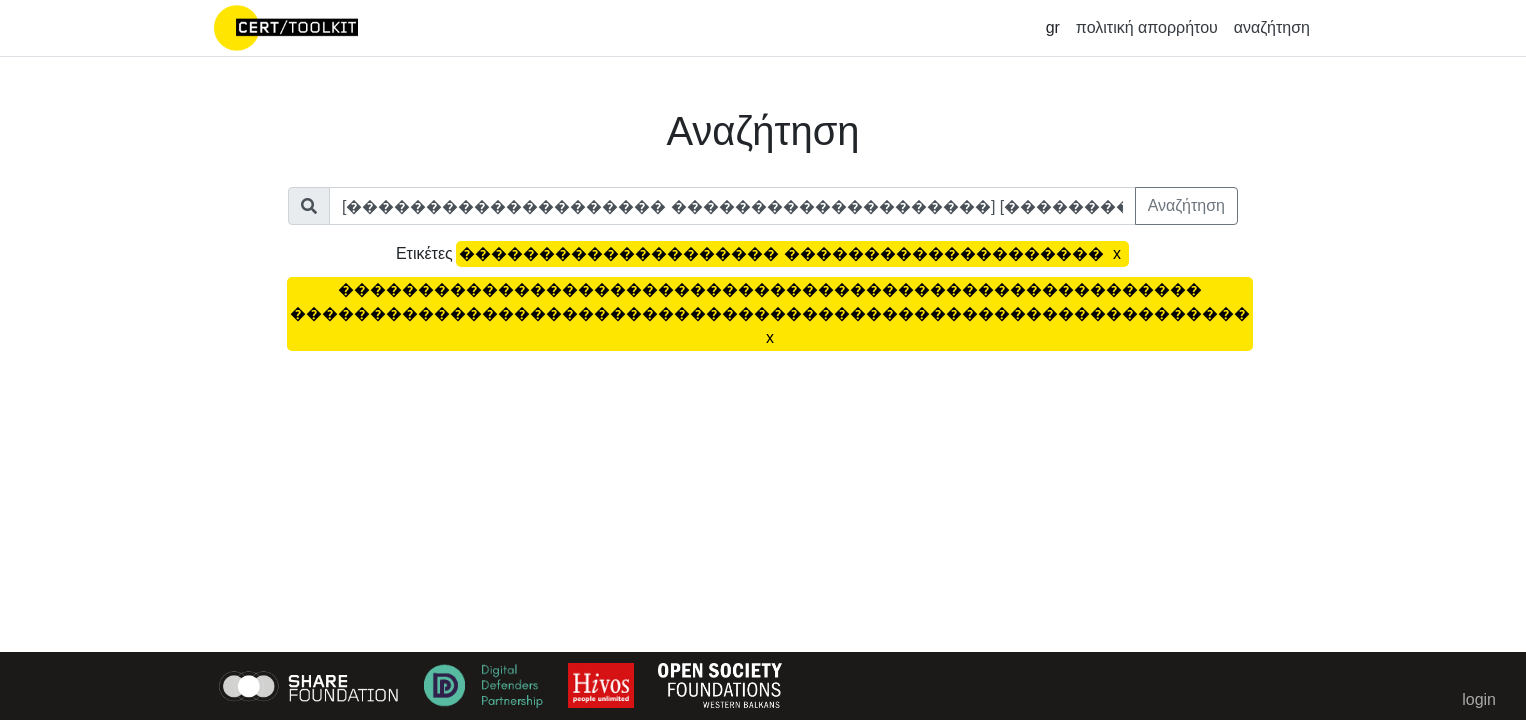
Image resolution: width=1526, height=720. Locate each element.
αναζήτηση (1272, 27)
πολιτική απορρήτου (1147, 27)
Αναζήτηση (1186, 205)
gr (1053, 27)
